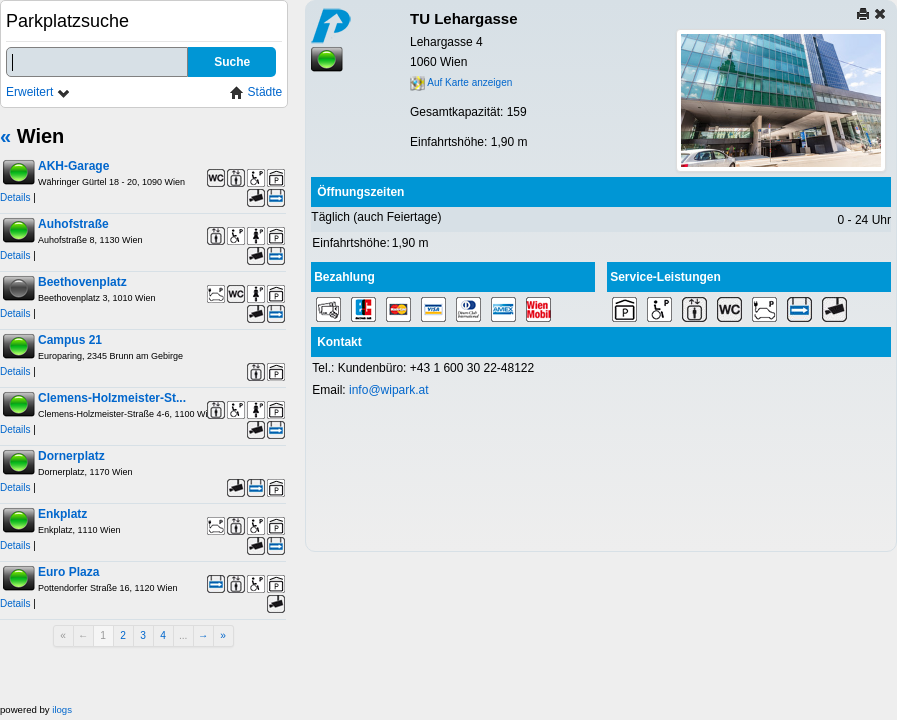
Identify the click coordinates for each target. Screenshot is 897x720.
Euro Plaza (68, 572)
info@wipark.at (389, 390)
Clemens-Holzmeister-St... (112, 398)
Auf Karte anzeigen (461, 82)
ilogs (62, 709)
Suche (232, 62)
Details (15, 197)
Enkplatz (62, 514)
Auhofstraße (73, 224)
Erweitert (38, 92)
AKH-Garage (73, 166)
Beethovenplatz (82, 282)
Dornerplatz (71, 456)
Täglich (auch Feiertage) (376, 217)
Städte (256, 92)
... (183, 635)
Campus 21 (70, 340)
